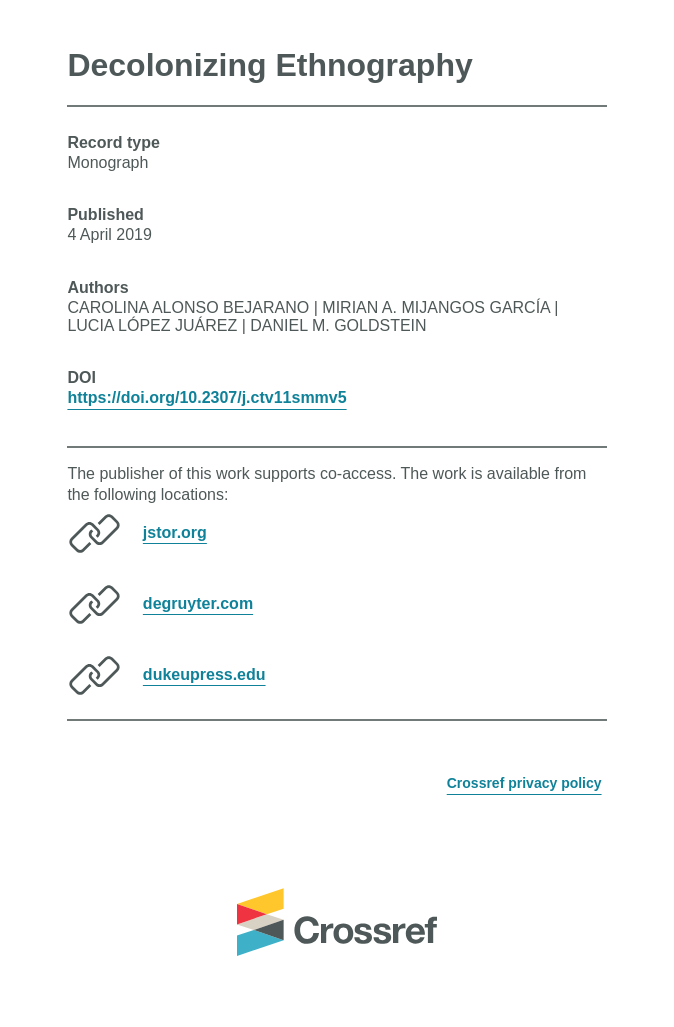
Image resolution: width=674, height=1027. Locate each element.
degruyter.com (198, 602)
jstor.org (175, 531)
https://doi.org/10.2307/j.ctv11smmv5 (206, 397)
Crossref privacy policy (524, 783)
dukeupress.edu (204, 673)
